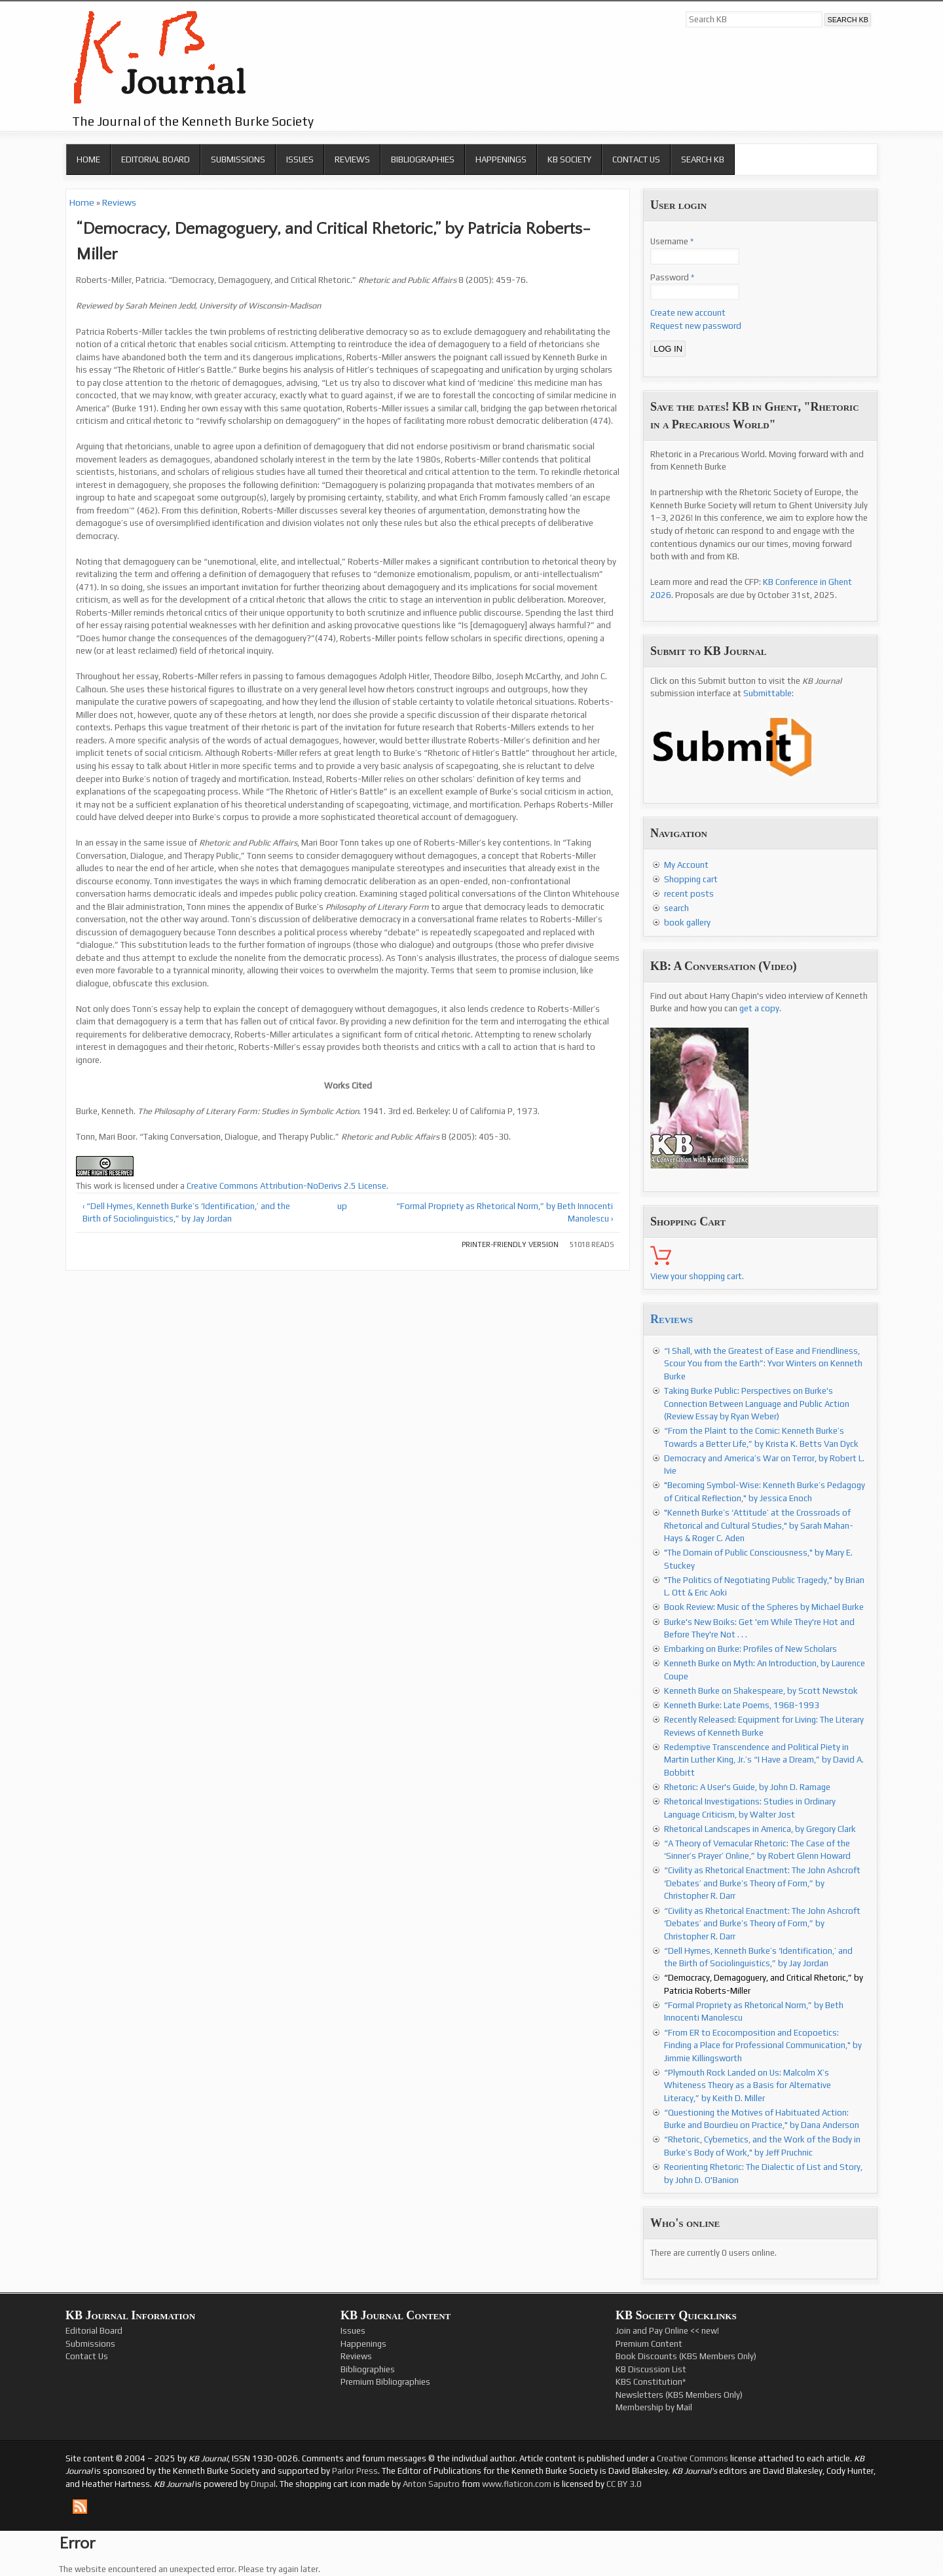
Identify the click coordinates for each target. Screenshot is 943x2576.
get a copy (759, 1008)
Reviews (352, 159)
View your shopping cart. (697, 1276)
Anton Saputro (431, 2484)
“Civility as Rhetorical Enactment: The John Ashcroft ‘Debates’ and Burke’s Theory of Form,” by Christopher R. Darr (762, 1883)
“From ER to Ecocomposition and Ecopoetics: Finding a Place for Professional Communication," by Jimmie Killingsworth (763, 2045)
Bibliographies (422, 159)
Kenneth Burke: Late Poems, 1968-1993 (741, 1705)
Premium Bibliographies (385, 2382)
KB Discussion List (651, 2369)
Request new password (695, 326)
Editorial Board (155, 159)
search (676, 908)
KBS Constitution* (651, 2382)
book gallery (687, 922)
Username (671, 241)
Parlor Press (355, 2471)
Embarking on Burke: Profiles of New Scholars (750, 1649)
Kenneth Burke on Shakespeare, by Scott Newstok (761, 1691)
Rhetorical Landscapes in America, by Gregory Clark (760, 1829)
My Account (686, 865)
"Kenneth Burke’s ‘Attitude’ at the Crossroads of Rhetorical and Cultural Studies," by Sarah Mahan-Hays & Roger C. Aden (758, 1525)
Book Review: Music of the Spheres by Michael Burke (764, 1607)
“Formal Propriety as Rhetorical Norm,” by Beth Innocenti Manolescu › (504, 1212)
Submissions (238, 159)
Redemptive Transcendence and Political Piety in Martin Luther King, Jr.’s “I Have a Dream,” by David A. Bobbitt (764, 1760)
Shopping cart (691, 879)
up (342, 1206)
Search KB (702, 159)
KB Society (569, 159)
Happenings (501, 159)
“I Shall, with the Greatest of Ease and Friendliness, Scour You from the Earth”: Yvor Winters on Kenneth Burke (763, 1363)
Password (672, 277)
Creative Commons (692, 2458)
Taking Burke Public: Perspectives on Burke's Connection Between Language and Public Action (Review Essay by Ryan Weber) (756, 1403)
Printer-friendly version (510, 1244)
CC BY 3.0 (624, 2484)
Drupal (263, 2484)
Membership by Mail (654, 2407)
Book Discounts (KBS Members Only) (686, 2356)
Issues (300, 159)
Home (88, 159)
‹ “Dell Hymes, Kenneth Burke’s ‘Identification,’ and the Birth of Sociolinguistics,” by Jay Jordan (186, 1212)
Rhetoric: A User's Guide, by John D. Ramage (747, 1787)
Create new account (688, 313)
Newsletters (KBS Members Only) (679, 2395)
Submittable (767, 693)
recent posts (689, 894)
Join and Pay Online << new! (667, 2331)
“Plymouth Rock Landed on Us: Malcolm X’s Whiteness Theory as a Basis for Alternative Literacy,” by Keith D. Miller (747, 2085)
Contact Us (636, 159)
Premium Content (649, 2344)
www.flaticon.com (516, 2484)
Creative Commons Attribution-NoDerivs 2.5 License (286, 1186)
